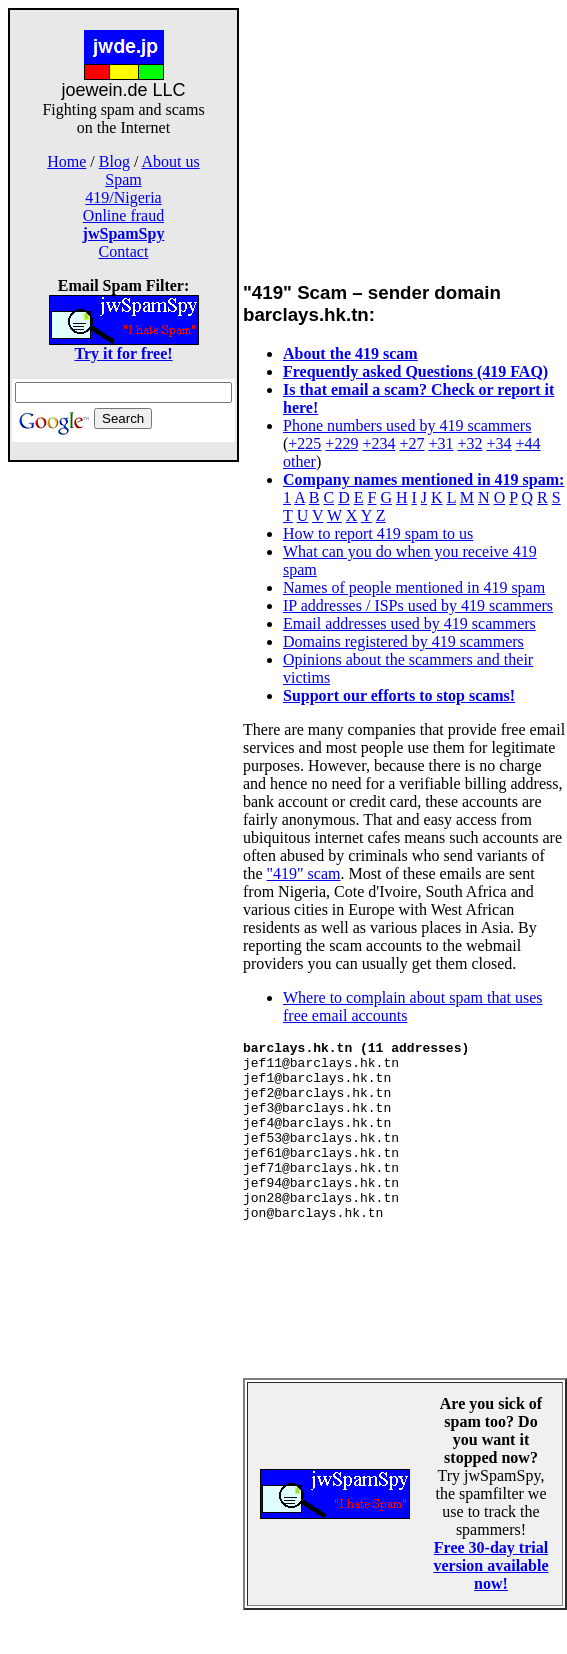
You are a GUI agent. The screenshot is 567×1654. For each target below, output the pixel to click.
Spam (123, 179)
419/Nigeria (123, 197)
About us (171, 161)
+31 (440, 443)
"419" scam (304, 873)
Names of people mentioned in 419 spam (414, 587)
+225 (304, 443)
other (299, 461)
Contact (124, 251)
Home (66, 161)
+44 (528, 443)
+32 (469, 443)
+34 (499, 443)
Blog (114, 161)
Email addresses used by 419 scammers (409, 623)
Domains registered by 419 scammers (403, 641)
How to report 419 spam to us (378, 533)
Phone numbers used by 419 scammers (407, 425)
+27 (411, 443)
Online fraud (123, 215)
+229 (341, 443)
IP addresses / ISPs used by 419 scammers (418, 605)
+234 (378, 443)
